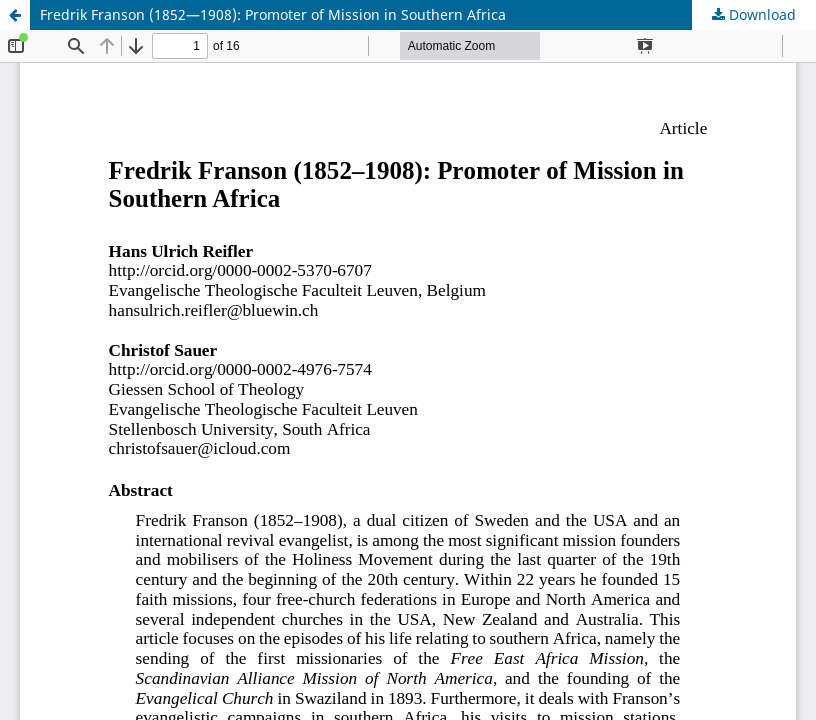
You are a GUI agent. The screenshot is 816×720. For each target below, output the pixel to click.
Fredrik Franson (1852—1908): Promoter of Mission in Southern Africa (273, 14)
